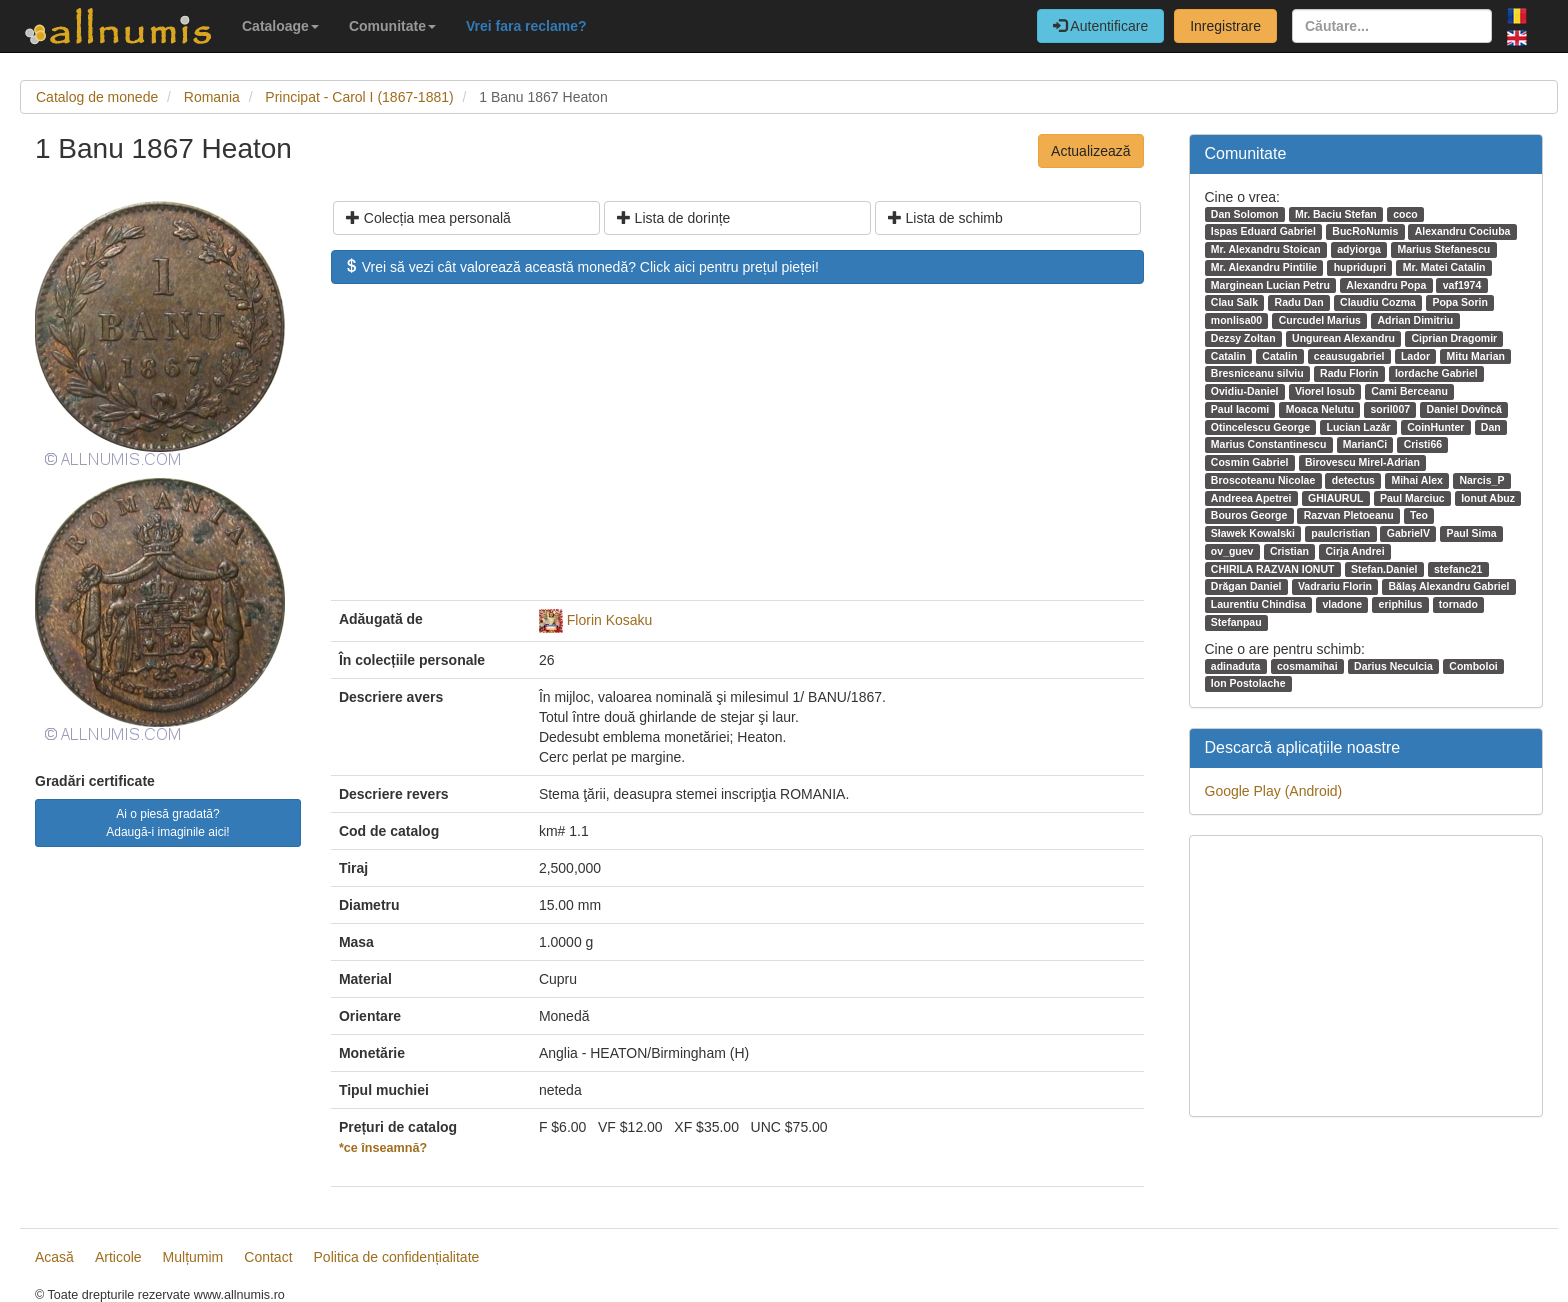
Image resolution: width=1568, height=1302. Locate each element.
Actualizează (1090, 151)
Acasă (54, 1257)
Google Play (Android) (1274, 791)
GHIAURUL (1335, 498)
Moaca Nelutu (1320, 409)
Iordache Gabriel (1436, 373)
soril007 (1390, 409)
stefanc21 (1458, 569)
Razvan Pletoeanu (1349, 515)
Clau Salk (1234, 302)
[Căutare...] (1392, 26)
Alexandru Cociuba (1463, 231)
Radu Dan (1299, 302)
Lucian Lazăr (1358, 427)
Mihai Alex (1417, 480)
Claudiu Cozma (1378, 302)
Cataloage (280, 26)
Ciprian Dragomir (1454, 338)
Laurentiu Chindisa (1258, 604)
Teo (1419, 515)
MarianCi (1365, 444)
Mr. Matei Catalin (1444, 267)
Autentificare (1100, 26)
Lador (1415, 356)
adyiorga (1359, 249)
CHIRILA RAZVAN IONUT (1273, 569)
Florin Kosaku (610, 620)
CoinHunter (1435, 427)
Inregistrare (1225, 26)
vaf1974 (1462, 285)
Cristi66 (1423, 444)
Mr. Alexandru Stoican (1266, 249)
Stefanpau (1236, 622)
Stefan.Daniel (1384, 569)
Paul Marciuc (1412, 498)
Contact (268, 1257)
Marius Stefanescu (1443, 249)
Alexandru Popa (1386, 285)
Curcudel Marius (1320, 320)
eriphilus (1401, 604)
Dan (1491, 427)
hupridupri (1360, 267)
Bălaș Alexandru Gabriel (1448, 586)
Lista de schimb (945, 218)
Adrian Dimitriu (1415, 320)
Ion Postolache (1248, 683)
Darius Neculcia (1393, 666)
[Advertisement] (737, 452)
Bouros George (1249, 515)
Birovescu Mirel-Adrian (1362, 462)
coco (1405, 214)
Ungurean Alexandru (1343, 338)
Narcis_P (1481, 480)
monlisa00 (1236, 320)
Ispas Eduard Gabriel (1263, 231)
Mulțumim (193, 1257)
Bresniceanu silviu (1257, 373)
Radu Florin (1349, 373)
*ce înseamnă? (383, 1148)
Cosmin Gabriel (1250, 462)
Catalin (1228, 356)
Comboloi (1473, 666)
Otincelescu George (1260, 427)
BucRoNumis (1365, 231)
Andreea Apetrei (1251, 498)
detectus (1353, 480)
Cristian (1289, 551)
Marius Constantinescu (1269, 444)
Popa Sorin (1459, 302)
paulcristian (1340, 533)
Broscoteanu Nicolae (1263, 480)
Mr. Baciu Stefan (1336, 214)
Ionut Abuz (1488, 498)
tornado (1458, 604)
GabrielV (1408, 533)
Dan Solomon (1245, 214)
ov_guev (1232, 551)
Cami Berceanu (1409, 391)
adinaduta (1236, 666)
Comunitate (392, 26)
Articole (118, 1257)
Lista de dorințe (674, 218)
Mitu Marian (1476, 356)
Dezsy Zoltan (1243, 338)
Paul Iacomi (1240, 409)
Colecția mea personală (428, 218)
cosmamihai (1307, 666)
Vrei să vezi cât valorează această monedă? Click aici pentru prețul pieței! (581, 267)
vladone (1342, 604)
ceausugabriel (1349, 356)
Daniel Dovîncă (1464, 409)
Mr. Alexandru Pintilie (1264, 267)
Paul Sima (1471, 533)
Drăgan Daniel (1246, 586)
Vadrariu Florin (1335, 586)
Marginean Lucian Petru (1270, 285)
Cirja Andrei (1354, 551)
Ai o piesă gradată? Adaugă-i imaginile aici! (167, 823)
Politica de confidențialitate (397, 1257)
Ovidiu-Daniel (1245, 391)
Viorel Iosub (1325, 391)
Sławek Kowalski (1253, 533)
